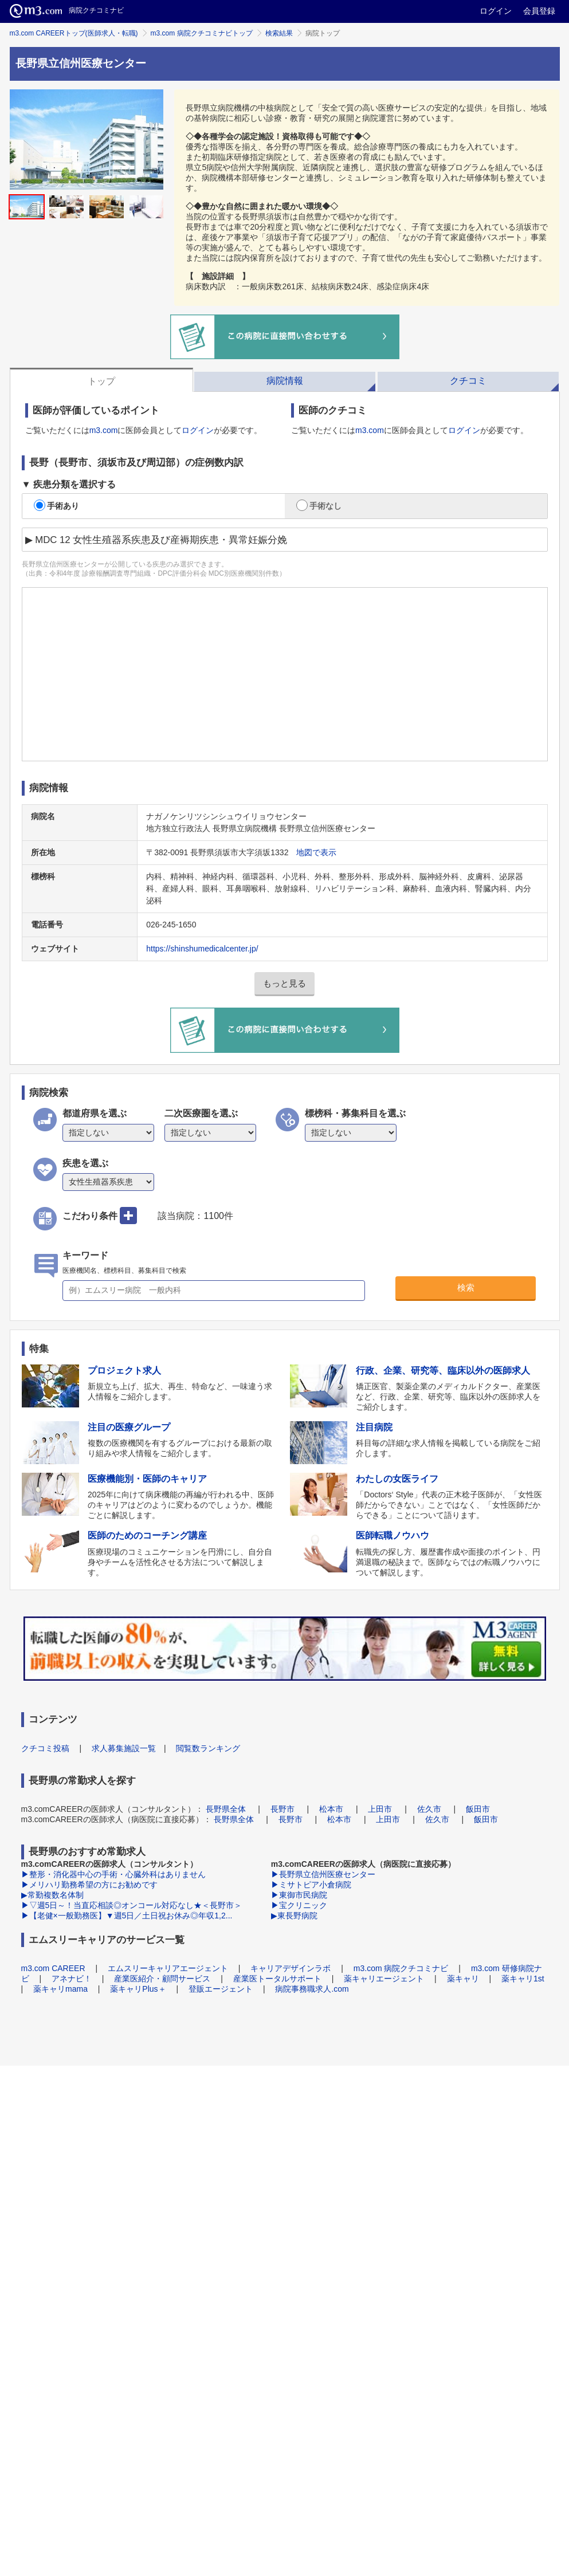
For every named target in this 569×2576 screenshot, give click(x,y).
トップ (101, 381)
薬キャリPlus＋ (138, 1988)
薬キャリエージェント (384, 1978)
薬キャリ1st (522, 1978)
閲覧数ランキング (208, 1748)
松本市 (331, 1809)
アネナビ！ (72, 1978)
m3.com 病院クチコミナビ (401, 1968)
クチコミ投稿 (45, 1748)
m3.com (103, 430)
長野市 (282, 1809)
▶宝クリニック (299, 1905)
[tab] (101, 380)
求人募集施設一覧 (124, 1748)
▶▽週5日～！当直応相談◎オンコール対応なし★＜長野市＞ (131, 1905)
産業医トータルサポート (277, 1978)
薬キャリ (463, 1978)
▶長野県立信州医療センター (323, 1874)
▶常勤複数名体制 (52, 1894)
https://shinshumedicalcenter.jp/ (202, 948)
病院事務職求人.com (311, 1988)
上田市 (380, 1809)
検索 (465, 1287)
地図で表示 (316, 852)
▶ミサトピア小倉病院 (311, 1884)
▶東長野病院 (294, 1915)
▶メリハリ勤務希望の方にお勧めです (89, 1884)
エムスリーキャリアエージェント (168, 1968)
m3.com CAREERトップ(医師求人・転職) (74, 33)
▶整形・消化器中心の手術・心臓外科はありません (113, 1874)
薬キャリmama (60, 1988)
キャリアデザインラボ (290, 1968)
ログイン (496, 10)
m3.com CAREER (53, 1968)
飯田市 (478, 1809)
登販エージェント (221, 1988)
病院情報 (284, 381)
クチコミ (468, 381)
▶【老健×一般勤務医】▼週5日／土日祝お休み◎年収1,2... (127, 1915)
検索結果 (279, 33)
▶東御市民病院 (299, 1894)
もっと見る (284, 983)
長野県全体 (226, 1809)
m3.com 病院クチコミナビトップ (202, 33)
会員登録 (539, 10)
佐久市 (429, 1809)
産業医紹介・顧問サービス (162, 1978)
